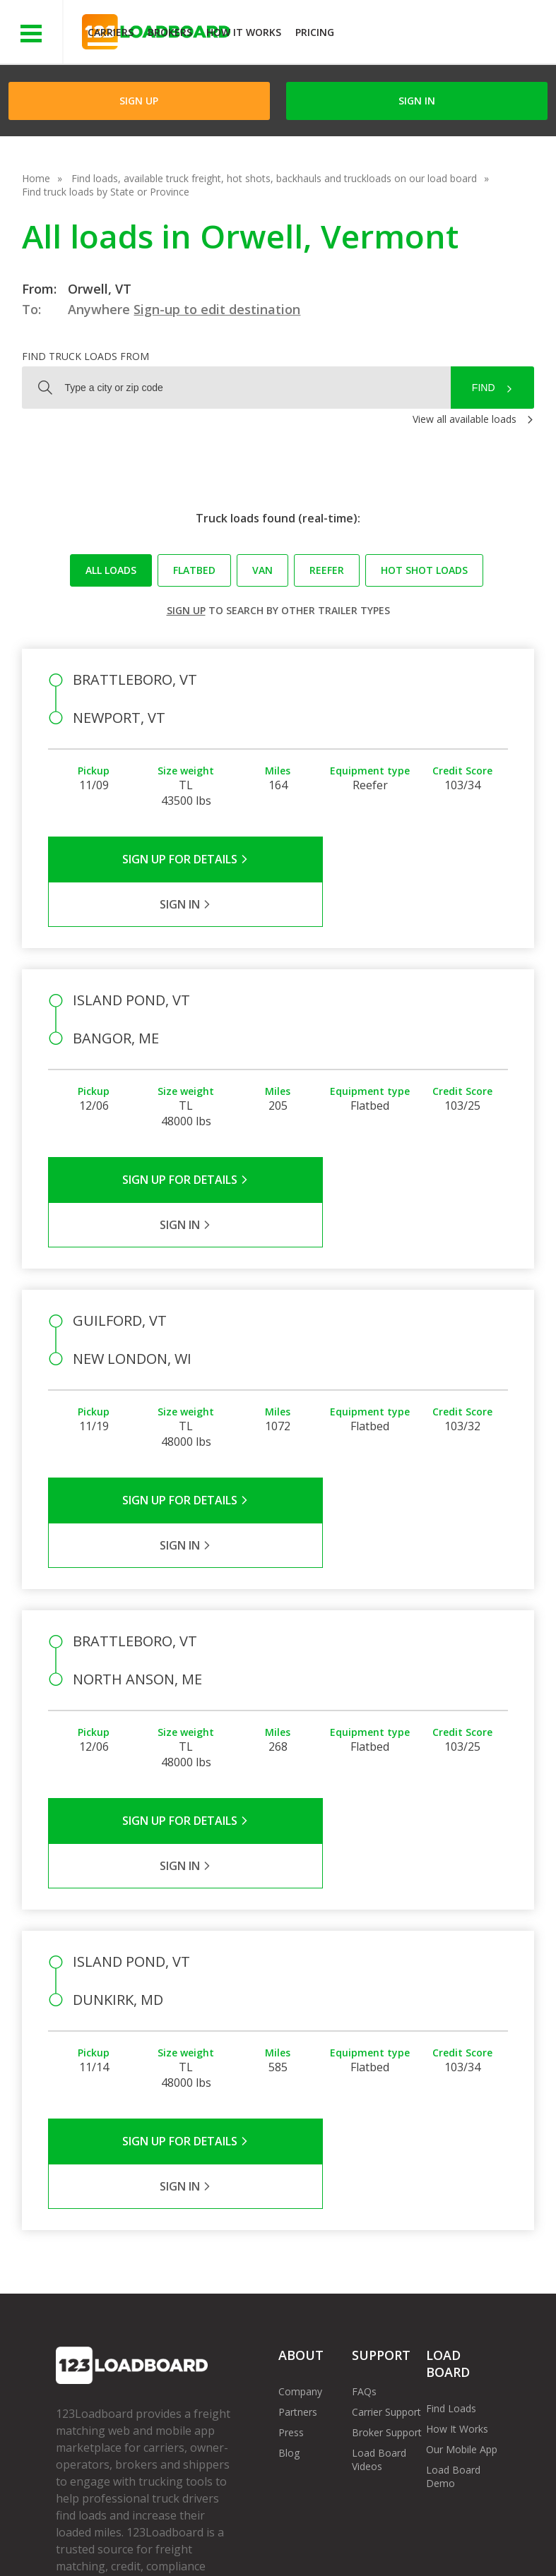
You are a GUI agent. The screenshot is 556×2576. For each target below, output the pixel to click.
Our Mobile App (461, 2223)
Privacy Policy (190, 2533)
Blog (289, 2227)
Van (262, 570)
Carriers (111, 32)
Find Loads (451, 2182)
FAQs (364, 2165)
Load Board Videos (379, 2233)
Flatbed (194, 570)
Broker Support (387, 2206)
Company (300, 2165)
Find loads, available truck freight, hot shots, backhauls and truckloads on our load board (274, 178)
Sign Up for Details (163, 859)
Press (291, 2206)
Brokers (170, 32)
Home (36, 178)
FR (212, 2546)
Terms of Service (95, 2533)
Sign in (416, 100)
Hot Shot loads (424, 570)
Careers (404, 2533)
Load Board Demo (453, 2250)
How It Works (243, 32)
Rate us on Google (286, 2546)
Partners (297, 2186)
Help (351, 2533)
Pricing (314, 32)
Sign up (186, 610)
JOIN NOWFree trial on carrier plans (446, 34)
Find (483, 387)
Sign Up (138, 100)
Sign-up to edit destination (217, 309)
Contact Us (91, 2546)
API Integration (281, 2533)
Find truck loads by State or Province (105, 191)
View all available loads (464, 419)
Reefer (326, 570)
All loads (110, 570)
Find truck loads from (85, 356)
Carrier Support (386, 2186)
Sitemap (161, 2546)
